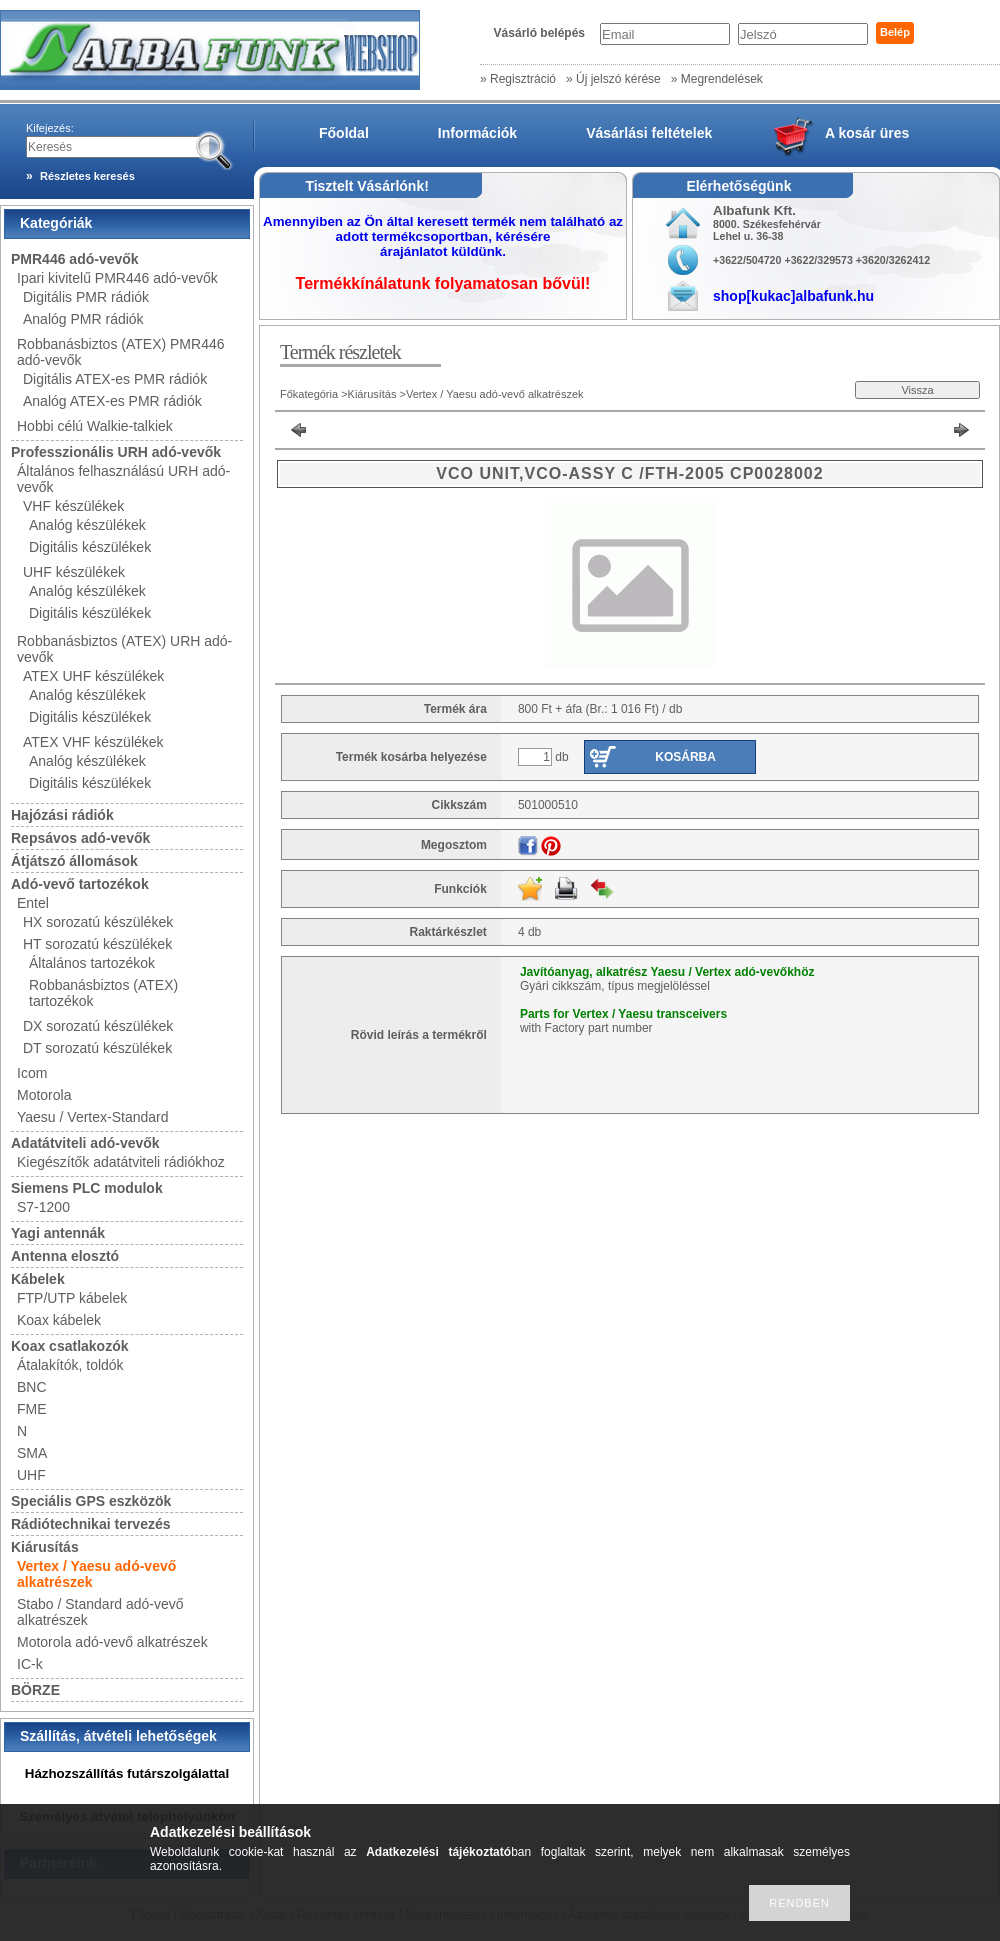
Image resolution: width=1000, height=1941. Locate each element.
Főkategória (309, 394)
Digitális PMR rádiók (86, 297)
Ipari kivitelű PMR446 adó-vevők (117, 278)
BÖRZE (35, 1690)
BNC (32, 1387)
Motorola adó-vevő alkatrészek (112, 1642)
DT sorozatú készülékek (97, 1048)
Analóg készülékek (87, 525)
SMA (32, 1453)
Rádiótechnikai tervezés (91, 1524)
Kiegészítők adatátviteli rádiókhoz (121, 1162)
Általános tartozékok (92, 963)
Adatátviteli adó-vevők (85, 1143)
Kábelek (38, 1279)
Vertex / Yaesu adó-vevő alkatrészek (495, 394)
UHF (31, 1475)
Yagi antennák (58, 1233)
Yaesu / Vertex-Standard (93, 1117)
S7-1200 (43, 1207)
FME (32, 1409)
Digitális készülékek (90, 547)
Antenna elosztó (65, 1256)
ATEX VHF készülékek (93, 742)
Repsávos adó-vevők (80, 838)
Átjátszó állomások (74, 861)
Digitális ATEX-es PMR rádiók (115, 379)
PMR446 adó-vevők (75, 259)
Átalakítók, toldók (70, 1365)
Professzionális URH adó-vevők (116, 452)
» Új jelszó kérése (613, 79)
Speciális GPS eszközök (91, 1501)
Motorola (44, 1095)
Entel (33, 903)
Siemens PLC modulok (87, 1188)
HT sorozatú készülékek (97, 944)
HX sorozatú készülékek (98, 922)
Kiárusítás (45, 1547)
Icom (32, 1073)
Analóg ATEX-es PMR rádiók (112, 401)
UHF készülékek (74, 572)
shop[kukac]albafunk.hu (793, 296)
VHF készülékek (73, 506)
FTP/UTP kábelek (72, 1298)
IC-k (30, 1664)
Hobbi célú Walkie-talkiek (95, 426)
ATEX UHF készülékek (93, 676)
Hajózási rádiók (62, 815)
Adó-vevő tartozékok (80, 884)
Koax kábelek (59, 1320)
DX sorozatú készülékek (98, 1026)
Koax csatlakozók (70, 1346)
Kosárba (685, 757)
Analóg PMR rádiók (83, 319)
